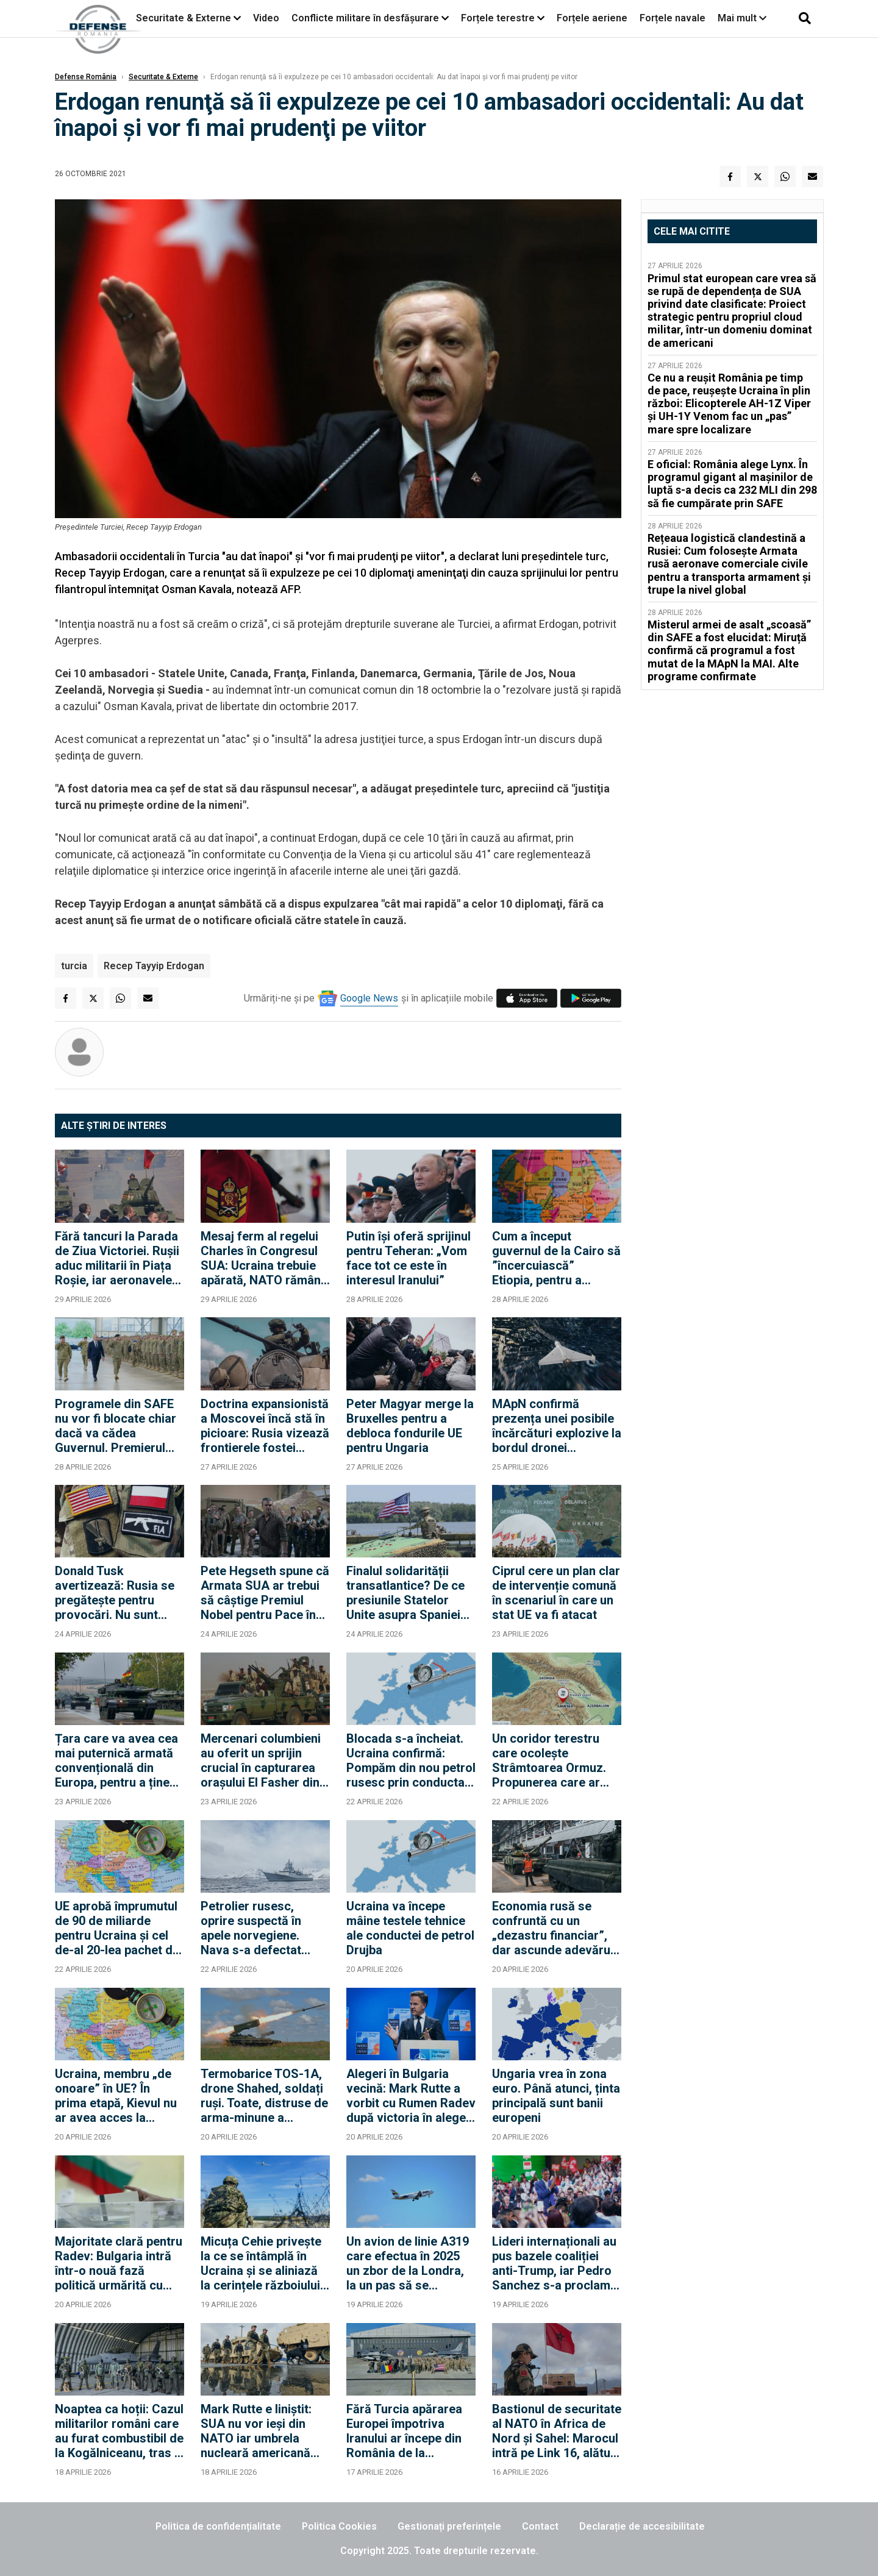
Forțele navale (672, 18)
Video (266, 18)
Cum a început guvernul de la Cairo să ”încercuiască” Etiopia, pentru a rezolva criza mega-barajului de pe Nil (556, 1258)
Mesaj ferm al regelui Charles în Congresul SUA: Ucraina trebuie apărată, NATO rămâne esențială (264, 1258)
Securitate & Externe (183, 18)
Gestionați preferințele (449, 2526)
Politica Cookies (339, 2526)
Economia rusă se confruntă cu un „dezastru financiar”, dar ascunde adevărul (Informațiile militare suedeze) (552, 1928)
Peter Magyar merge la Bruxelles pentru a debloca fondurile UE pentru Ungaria (410, 1426)
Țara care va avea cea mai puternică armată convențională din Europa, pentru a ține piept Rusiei (116, 1760)
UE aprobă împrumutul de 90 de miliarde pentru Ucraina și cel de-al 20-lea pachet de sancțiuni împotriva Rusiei (117, 1928)
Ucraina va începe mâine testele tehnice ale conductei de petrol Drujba (410, 1928)
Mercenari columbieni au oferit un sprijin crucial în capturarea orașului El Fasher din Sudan (261, 1760)
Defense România (85, 77)
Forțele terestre (498, 18)
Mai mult (742, 18)
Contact (540, 2526)
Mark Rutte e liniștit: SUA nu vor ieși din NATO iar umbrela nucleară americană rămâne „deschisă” (256, 2431)
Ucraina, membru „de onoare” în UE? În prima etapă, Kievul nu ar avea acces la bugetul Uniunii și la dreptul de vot (116, 2095)
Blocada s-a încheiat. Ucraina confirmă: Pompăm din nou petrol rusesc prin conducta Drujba (411, 1760)
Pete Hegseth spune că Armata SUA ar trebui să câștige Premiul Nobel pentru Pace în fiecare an (265, 1593)
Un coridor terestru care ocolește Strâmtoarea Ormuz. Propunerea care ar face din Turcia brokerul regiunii (549, 1760)
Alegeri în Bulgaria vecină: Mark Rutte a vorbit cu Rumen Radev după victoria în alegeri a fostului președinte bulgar (411, 2095)
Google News (369, 998)
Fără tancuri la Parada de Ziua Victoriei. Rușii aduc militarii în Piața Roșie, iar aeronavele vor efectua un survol (117, 1258)
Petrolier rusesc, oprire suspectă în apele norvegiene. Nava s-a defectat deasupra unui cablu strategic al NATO (256, 1928)
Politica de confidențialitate (218, 2526)
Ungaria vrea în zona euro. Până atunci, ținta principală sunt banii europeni (556, 2095)
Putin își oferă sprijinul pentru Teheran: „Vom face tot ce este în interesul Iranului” (408, 1258)
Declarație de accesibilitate (642, 2526)
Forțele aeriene (592, 18)
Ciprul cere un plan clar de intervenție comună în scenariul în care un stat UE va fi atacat (556, 1593)
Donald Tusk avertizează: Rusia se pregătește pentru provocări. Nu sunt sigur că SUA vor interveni (114, 1593)
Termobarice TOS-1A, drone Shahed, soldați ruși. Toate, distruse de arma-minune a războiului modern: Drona (264, 2095)
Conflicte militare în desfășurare (365, 18)
